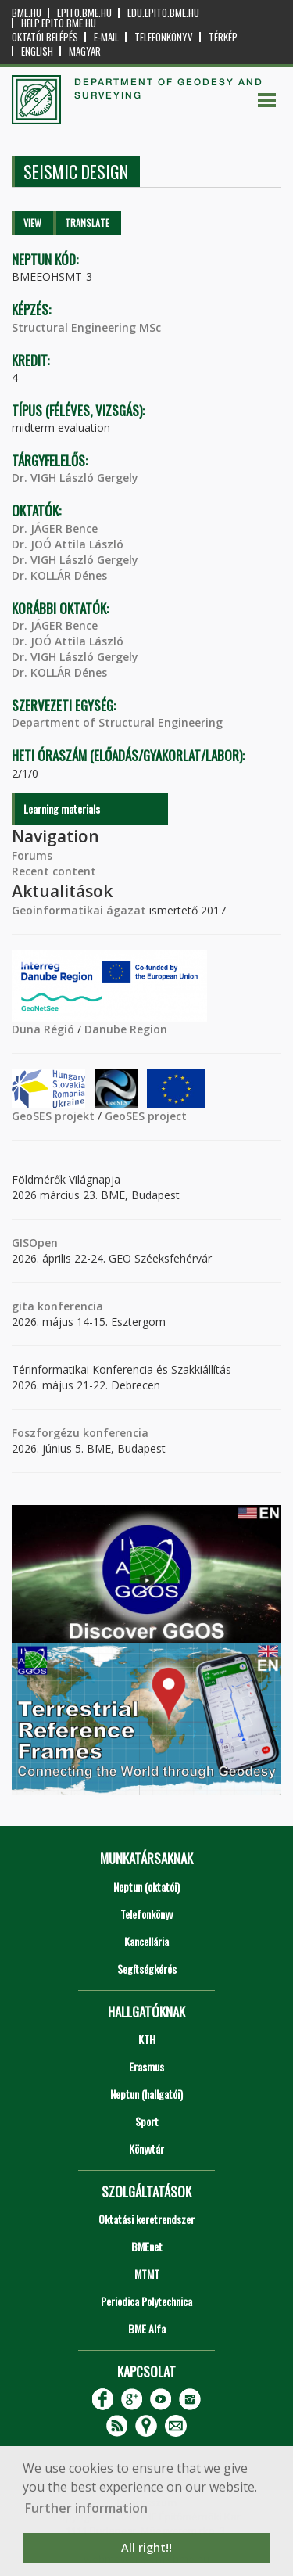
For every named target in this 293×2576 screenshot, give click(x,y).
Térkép (223, 37)
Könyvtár (146, 2148)
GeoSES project (146, 1115)
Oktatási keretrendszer (146, 2219)
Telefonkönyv (163, 37)
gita (23, 1306)
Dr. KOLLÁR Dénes (59, 575)
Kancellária (146, 1941)
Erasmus (146, 2066)
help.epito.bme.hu (58, 23)
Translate (87, 222)
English (37, 51)
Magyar (85, 51)
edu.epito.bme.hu (163, 13)
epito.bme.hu (84, 13)
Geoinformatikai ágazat (79, 910)
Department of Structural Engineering (117, 722)
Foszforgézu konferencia (80, 1432)
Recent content (54, 871)
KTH (146, 2039)
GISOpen (35, 1242)
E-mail (106, 37)
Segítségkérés (147, 1968)
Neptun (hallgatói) (146, 2094)
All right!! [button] (146, 2547)
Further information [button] (86, 2508)
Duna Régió (43, 1029)
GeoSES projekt (53, 1115)
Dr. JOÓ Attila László (67, 544)
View (32, 222)
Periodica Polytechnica (146, 2301)
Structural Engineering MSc (86, 327)
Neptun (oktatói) (146, 1886)
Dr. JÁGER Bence (55, 528)
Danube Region (125, 1029)
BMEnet (147, 2246)
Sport (147, 2121)
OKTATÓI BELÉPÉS (45, 37)
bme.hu (26, 13)
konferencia (68, 1306)
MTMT (146, 2273)
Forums (32, 855)
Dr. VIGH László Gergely (75, 477)
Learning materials (61, 808)
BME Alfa (147, 2328)
